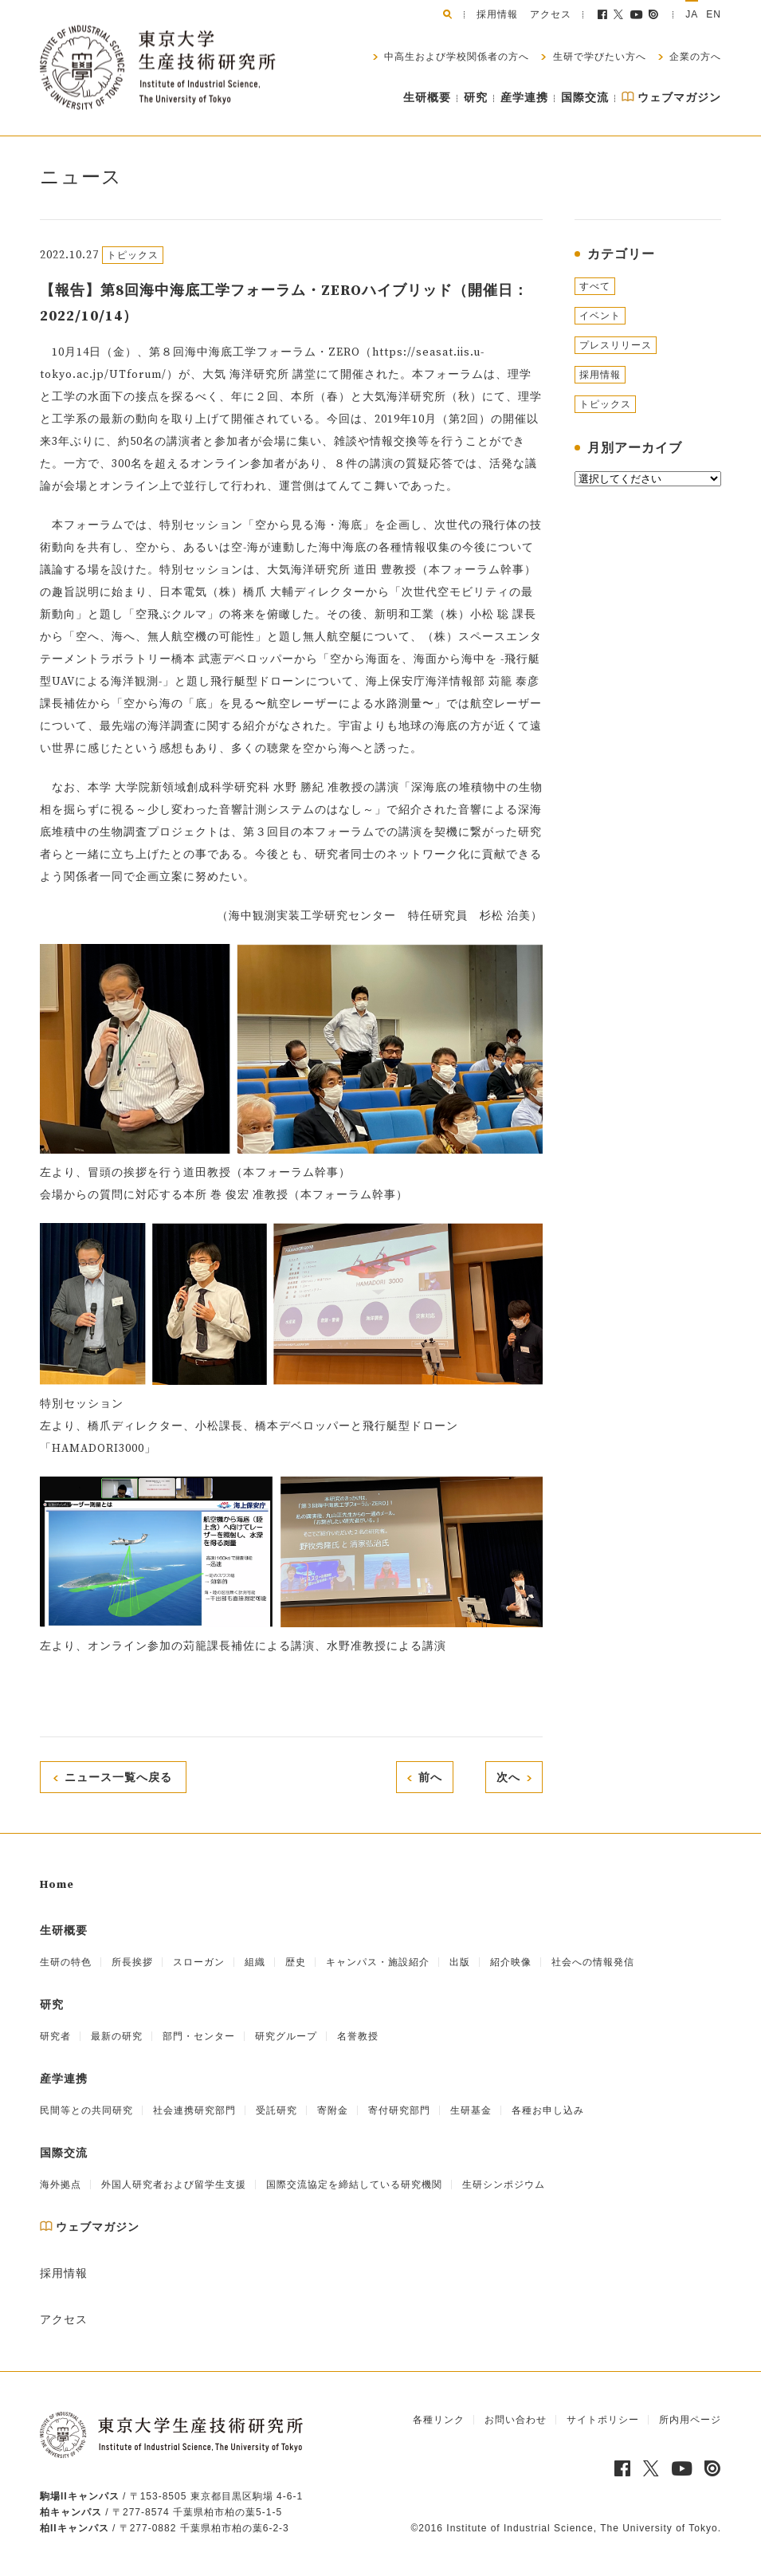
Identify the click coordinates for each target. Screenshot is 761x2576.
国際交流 (585, 98)
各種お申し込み (548, 2110)
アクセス (550, 14)
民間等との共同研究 (86, 2110)
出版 (459, 1962)
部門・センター (199, 2036)
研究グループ (286, 2036)
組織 (255, 1962)
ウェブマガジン (671, 98)
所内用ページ (690, 2419)
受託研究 (276, 2110)
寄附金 (332, 2110)
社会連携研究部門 (194, 2110)
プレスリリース (615, 345)
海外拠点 (60, 2184)
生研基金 (471, 2110)
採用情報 (497, 14)
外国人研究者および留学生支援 (173, 2184)
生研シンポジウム (503, 2184)
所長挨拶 (132, 1962)
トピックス (605, 404)
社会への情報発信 (592, 1962)
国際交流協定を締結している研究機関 (354, 2184)
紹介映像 (511, 1962)
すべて (594, 286)
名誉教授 (358, 2036)
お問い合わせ (515, 2419)
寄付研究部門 (399, 2110)
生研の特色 (66, 1962)
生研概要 (427, 98)
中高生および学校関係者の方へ (455, 56)
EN (713, 14)
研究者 (55, 2036)
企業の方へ (693, 56)
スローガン (199, 1962)
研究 (476, 98)
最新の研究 (117, 2036)
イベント (600, 315)
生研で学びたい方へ (597, 56)
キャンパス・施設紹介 (378, 1962)
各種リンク (439, 2419)
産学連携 (524, 98)
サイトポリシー (603, 2419)
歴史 (295, 1962)
